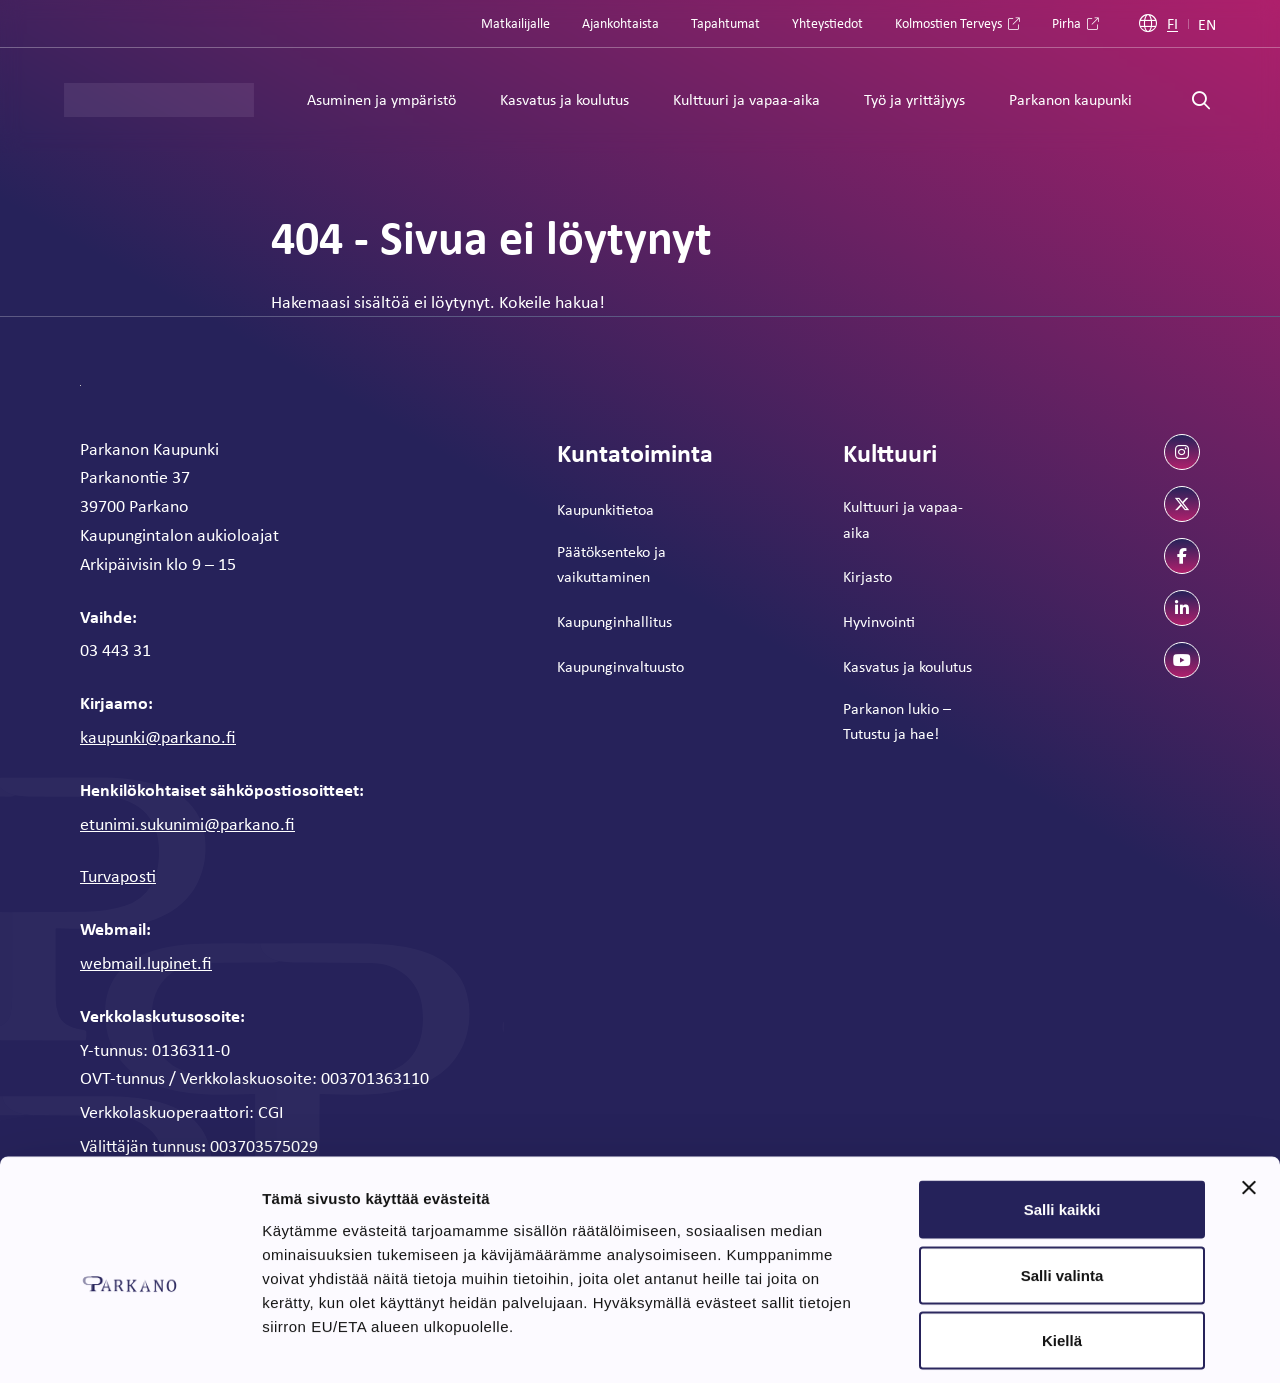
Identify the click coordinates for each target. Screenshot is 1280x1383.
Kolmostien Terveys (948, 22)
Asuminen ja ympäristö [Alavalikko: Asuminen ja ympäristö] (381, 99)
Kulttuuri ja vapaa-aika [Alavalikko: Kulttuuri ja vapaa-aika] (746, 99)
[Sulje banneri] (1249, 1099)
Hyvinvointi (879, 621)
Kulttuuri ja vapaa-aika (903, 519)
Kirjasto (867, 576)
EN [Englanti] (1207, 24)
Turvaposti (118, 875)
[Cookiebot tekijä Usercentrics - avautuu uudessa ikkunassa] (129, 1344)
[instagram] (1182, 452)
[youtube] (1182, 660)
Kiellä (1062, 1251)
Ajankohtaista (620, 22)
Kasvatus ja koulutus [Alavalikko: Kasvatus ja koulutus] (564, 99)
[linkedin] (1182, 608)
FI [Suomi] (1172, 23)
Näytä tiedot (1069, 1343)
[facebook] (1182, 556)
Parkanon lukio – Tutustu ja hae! (897, 721)
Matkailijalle (515, 22)
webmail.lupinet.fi (146, 962)
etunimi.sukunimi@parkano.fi (187, 823)
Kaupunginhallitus (614, 621)
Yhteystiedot (827, 22)
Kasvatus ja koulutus (907, 666)
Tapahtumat (725, 22)
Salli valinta (1062, 1186)
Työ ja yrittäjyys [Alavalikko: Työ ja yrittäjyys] (914, 99)
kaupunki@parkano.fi (158, 736)
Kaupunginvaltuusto (620, 666)
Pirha (1066, 22)
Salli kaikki (1062, 1120)
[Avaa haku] (1201, 100)
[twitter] (1182, 504)
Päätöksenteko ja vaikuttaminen (611, 564)
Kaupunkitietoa (605, 509)
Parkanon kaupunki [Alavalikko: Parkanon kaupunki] (1070, 99)
